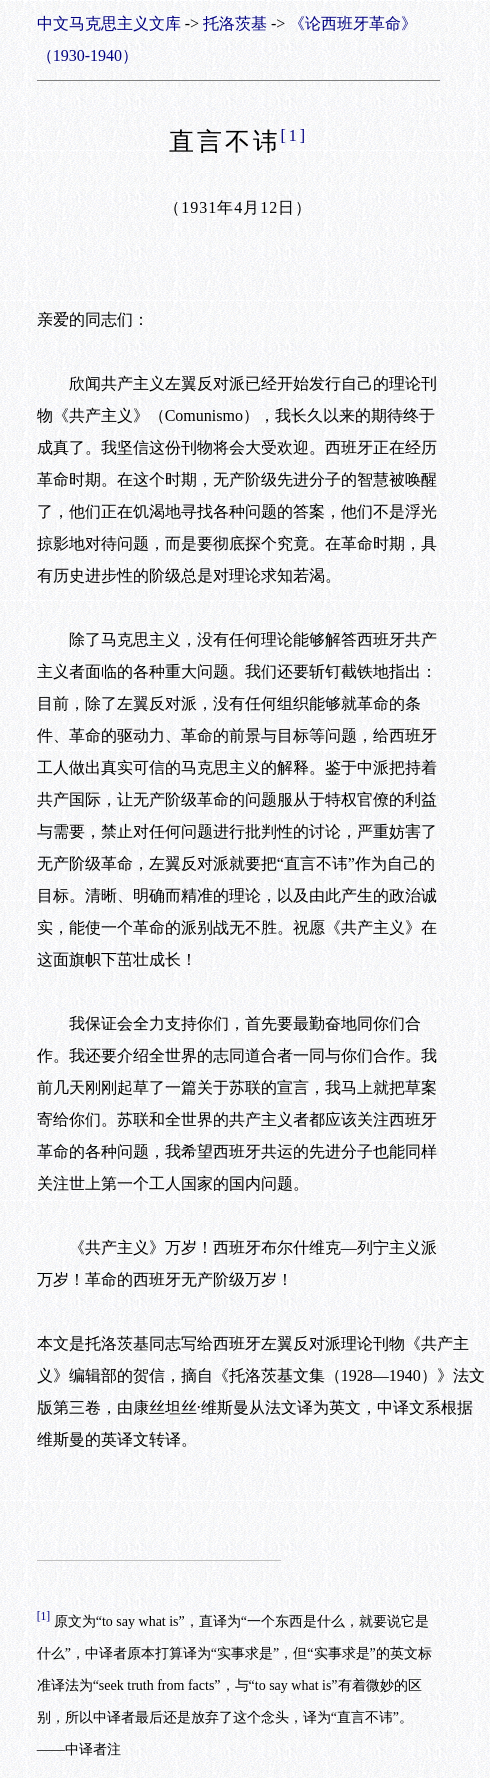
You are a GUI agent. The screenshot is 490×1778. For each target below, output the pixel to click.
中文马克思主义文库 (109, 23)
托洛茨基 (235, 23)
